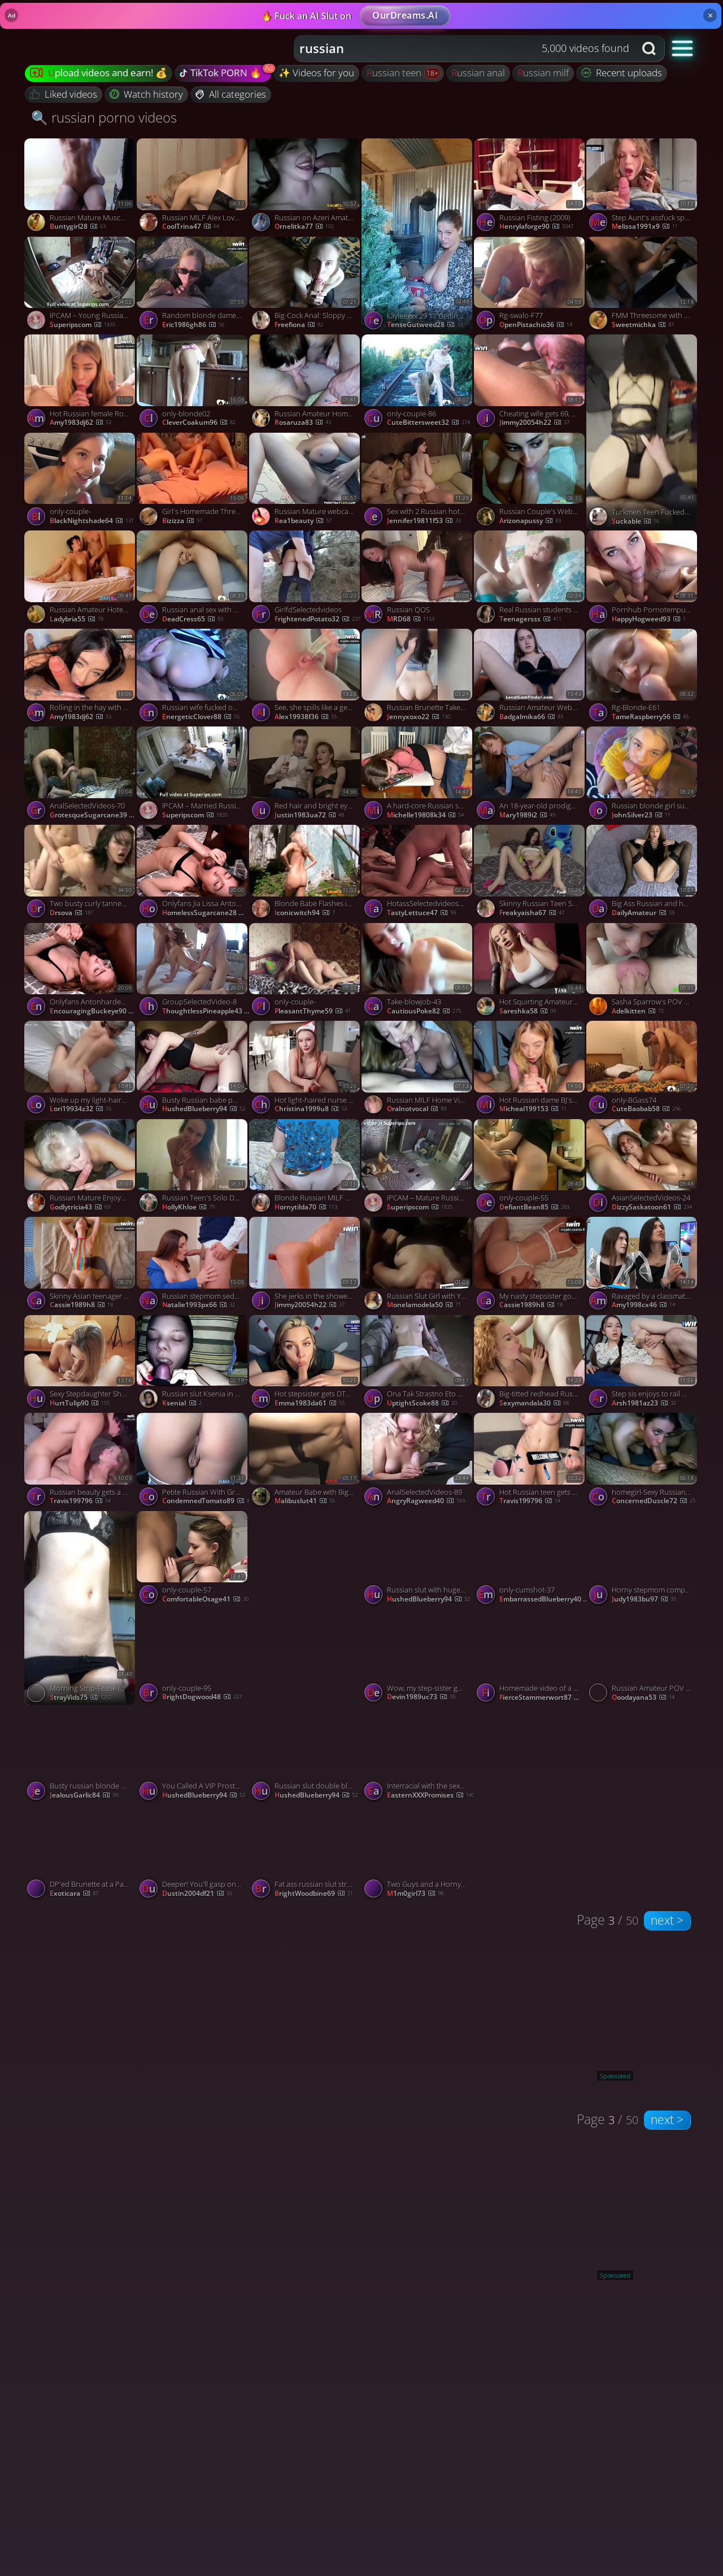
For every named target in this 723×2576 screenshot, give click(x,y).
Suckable (635, 521)
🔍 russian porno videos (104, 117)
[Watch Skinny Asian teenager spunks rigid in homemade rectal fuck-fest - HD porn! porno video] (80, 1266)
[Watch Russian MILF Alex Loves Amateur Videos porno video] (193, 187)
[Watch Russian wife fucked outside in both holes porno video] (193, 678)
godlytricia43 (80, 1207)
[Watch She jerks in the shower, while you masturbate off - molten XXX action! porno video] (305, 1266)
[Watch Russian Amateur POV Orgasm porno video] (642, 1658)
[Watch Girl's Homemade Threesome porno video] (193, 482)
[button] (682, 48)
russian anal (478, 72)
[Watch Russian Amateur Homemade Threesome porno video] (305, 383)
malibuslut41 (305, 1501)
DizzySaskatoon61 (652, 1207)
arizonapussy (530, 521)
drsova (71, 913)
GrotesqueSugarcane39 (95, 815)
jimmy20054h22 (534, 423)
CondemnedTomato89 (206, 1501)
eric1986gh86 (193, 325)
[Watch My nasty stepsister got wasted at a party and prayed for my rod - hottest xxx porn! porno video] (530, 1266)
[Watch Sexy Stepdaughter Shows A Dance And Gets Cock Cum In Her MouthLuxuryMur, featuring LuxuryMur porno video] (80, 1364)
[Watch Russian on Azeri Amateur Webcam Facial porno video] (305, 187)
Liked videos (63, 94)
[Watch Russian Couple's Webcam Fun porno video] (530, 482)
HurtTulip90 (80, 1403)
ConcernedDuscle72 (653, 1501)
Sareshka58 (527, 1011)
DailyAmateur (643, 913)
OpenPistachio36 (535, 325)
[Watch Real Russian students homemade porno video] (530, 579)
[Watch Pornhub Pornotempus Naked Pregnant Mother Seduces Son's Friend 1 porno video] (642, 579)
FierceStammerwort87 (544, 1698)
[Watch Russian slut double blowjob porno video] (305, 1756)
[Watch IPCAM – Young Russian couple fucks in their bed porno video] (80, 286)
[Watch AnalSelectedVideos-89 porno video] (418, 1462)
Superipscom (82, 325)
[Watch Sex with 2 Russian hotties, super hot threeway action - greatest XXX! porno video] (418, 482)
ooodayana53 (643, 1698)
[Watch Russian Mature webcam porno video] (305, 482)
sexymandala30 (534, 1403)
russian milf (543, 72)
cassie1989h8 (81, 1305)
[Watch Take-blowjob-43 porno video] (418, 972)
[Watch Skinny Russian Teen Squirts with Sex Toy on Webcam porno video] (530, 874)
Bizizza (182, 521)
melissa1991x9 (645, 226)
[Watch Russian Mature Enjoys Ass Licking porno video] (80, 1168)
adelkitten (638, 1011)
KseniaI (182, 1403)
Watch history (147, 94)
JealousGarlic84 (84, 1795)
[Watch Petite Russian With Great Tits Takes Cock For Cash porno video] (193, 1462)
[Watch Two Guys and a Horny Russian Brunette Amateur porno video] (418, 1854)
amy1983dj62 (80, 423)
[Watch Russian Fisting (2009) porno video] (530, 187)
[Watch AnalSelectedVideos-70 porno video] (80, 775)
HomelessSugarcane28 (207, 913)
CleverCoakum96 (199, 423)
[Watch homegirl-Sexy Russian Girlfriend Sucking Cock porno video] (642, 1462)
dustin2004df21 (197, 1894)
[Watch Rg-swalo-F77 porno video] (530, 286)
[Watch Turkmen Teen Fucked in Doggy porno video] (642, 431)
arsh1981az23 (644, 1403)
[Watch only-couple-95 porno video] (193, 1658)
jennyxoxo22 (418, 717)
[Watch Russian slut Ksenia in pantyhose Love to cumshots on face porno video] (193, 1364)
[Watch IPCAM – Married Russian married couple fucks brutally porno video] (193, 775)
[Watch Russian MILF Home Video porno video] (418, 1070)
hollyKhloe (188, 1207)
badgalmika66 (531, 717)
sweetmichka (643, 325)
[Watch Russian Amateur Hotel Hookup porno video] (80, 579)
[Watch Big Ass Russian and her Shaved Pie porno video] (642, 874)
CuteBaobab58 (646, 1109)
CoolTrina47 (190, 226)
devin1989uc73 (421, 1697)
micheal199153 (533, 1109)
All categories (230, 94)
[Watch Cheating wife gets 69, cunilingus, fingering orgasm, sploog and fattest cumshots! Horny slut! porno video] (530, 383)
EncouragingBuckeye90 (95, 1011)
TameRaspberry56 (650, 717)
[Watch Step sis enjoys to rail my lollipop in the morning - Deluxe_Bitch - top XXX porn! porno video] (642, 1364)
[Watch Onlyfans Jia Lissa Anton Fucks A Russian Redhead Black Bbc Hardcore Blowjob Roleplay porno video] (193, 874)
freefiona (299, 325)
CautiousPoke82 (424, 1011)
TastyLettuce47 (421, 913)
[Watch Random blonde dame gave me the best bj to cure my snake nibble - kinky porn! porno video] (193, 286)
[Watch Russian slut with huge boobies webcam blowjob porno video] (418, 1560)
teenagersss (530, 619)
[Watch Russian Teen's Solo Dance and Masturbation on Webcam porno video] (193, 1168)
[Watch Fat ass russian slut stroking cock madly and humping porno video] (305, 1854)
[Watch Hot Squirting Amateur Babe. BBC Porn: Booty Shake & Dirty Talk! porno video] (530, 972)
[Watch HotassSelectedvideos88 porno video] (418, 874)
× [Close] (710, 15)
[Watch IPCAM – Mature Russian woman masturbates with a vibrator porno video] (418, 1168)
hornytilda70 (306, 1207)
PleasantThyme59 (313, 1011)
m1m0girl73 (415, 1894)
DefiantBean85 (534, 1207)
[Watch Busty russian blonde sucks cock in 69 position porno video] (80, 1756)
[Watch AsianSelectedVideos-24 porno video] (642, 1168)
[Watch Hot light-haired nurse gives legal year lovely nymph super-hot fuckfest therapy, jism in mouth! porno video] (305, 1070)
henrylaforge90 (536, 226)
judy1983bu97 (644, 1599)
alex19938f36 (306, 717)
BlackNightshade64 (92, 521)
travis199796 (80, 1501)
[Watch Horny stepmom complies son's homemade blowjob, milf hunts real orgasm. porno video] (642, 1560)
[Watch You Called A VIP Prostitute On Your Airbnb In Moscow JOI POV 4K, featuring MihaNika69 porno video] (193, 1756)
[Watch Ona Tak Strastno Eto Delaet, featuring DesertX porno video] (418, 1364)
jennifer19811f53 (424, 521)
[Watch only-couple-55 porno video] (530, 1168)
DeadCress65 (192, 619)
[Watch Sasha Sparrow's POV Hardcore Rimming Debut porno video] (642, 972)
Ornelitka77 (304, 226)
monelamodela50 (424, 1305)
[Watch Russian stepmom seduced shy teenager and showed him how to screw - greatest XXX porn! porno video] (193, 1266)
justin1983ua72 (309, 815)
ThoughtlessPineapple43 (207, 1011)
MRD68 (410, 619)
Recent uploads (622, 72)
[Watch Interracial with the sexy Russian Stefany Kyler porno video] (418, 1756)
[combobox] (464, 48)
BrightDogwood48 (202, 1697)
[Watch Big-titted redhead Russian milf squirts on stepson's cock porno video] (530, 1364)
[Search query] (456, 48)
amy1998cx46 (643, 1305)
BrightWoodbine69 (314, 1894)
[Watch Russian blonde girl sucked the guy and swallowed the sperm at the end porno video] (642, 775)
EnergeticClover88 (200, 717)
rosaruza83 (303, 423)
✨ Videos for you (316, 72)
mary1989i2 (527, 815)
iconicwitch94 (305, 913)
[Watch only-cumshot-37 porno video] (530, 1560)
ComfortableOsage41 (205, 1599)
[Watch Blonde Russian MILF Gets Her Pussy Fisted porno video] (305, 1168)
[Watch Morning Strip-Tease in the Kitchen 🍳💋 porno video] (80, 1608)
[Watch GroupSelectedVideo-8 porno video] (193, 972)
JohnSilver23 (641, 815)
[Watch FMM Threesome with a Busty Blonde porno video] (642, 286)
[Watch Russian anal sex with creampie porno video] (193, 579)
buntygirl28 (78, 226)
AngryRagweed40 (426, 1501)
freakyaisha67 (531, 913)
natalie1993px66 (198, 1305)
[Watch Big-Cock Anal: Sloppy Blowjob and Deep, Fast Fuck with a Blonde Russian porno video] (305, 286)
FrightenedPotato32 (317, 619)
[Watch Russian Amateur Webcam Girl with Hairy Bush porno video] (530, 678)
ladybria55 (76, 619)
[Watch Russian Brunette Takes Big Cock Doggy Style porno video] (418, 678)
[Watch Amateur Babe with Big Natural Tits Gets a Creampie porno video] (305, 1462)
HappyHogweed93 (649, 619)
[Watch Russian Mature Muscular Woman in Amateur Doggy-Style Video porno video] (80, 187)
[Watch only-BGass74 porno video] (642, 1070)
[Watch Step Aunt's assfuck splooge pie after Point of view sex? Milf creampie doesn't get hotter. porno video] (642, 187)
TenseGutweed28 (425, 325)
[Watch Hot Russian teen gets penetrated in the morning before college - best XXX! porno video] (530, 1462)
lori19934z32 (80, 1109)
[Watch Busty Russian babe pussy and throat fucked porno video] (193, 1070)
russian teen (395, 72)
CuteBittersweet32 (428, 423)
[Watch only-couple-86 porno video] (418, 383)
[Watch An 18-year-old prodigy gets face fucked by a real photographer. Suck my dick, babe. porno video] (530, 775)
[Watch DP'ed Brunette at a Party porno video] (80, 1854)
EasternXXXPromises (430, 1795)
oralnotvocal (416, 1109)
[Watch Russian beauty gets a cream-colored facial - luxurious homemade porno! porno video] (80, 1462)
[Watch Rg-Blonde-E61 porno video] (642, 678)
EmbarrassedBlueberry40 (544, 1599)
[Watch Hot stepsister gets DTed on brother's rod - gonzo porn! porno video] (305, 1364)
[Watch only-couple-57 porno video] (193, 1560)
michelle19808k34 (425, 815)
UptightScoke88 (422, 1403)
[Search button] (650, 48)
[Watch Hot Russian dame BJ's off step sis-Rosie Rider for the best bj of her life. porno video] (530, 1070)
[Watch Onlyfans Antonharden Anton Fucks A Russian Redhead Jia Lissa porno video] (80, 972)
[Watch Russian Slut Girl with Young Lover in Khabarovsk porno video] (418, 1266)
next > (667, 1920)
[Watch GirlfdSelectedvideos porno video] (305, 579)
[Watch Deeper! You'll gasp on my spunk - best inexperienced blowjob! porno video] (193, 1854)
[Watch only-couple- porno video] (80, 482)
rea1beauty (303, 521)
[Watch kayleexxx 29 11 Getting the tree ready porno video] (418, 235)
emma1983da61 (310, 1403)
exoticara (74, 1894)
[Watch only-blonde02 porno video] (193, 383)
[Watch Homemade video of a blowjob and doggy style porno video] (530, 1658)
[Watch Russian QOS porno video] (418, 579)
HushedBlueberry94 (203, 1109)
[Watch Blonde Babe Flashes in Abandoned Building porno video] (305, 874)
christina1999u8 (311, 1109)
